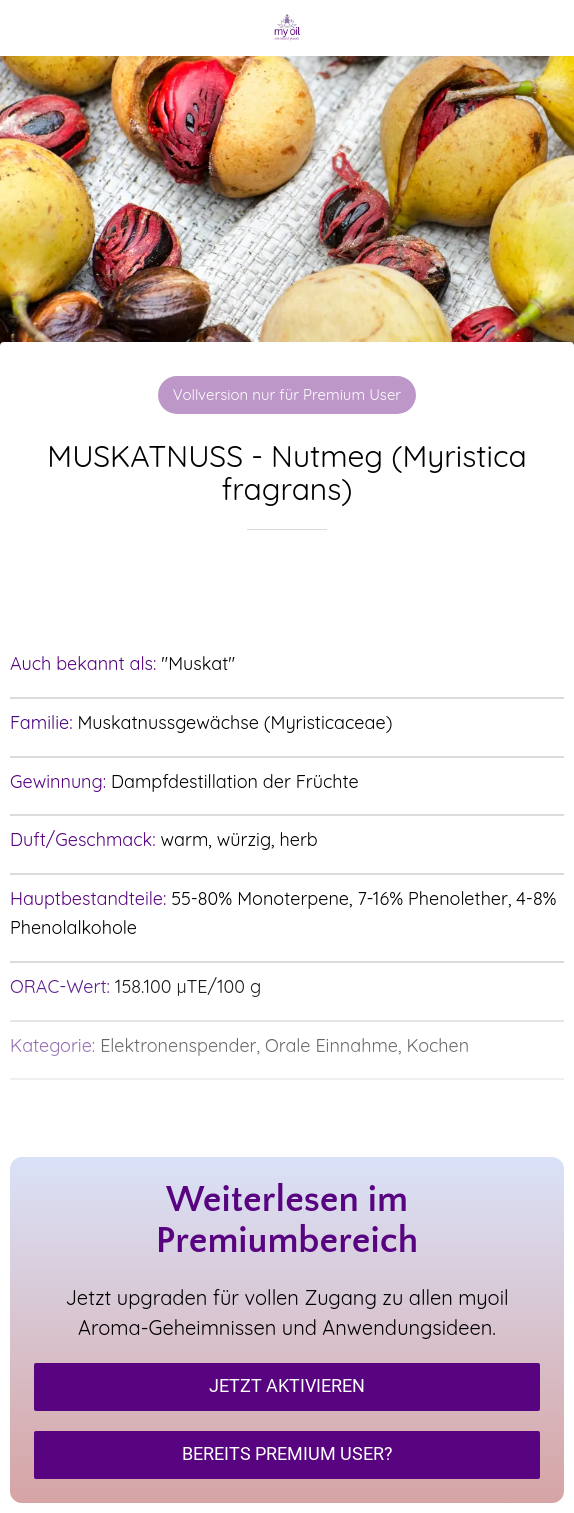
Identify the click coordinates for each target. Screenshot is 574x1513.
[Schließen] (28, 28)
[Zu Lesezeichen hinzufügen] (287, 590)
